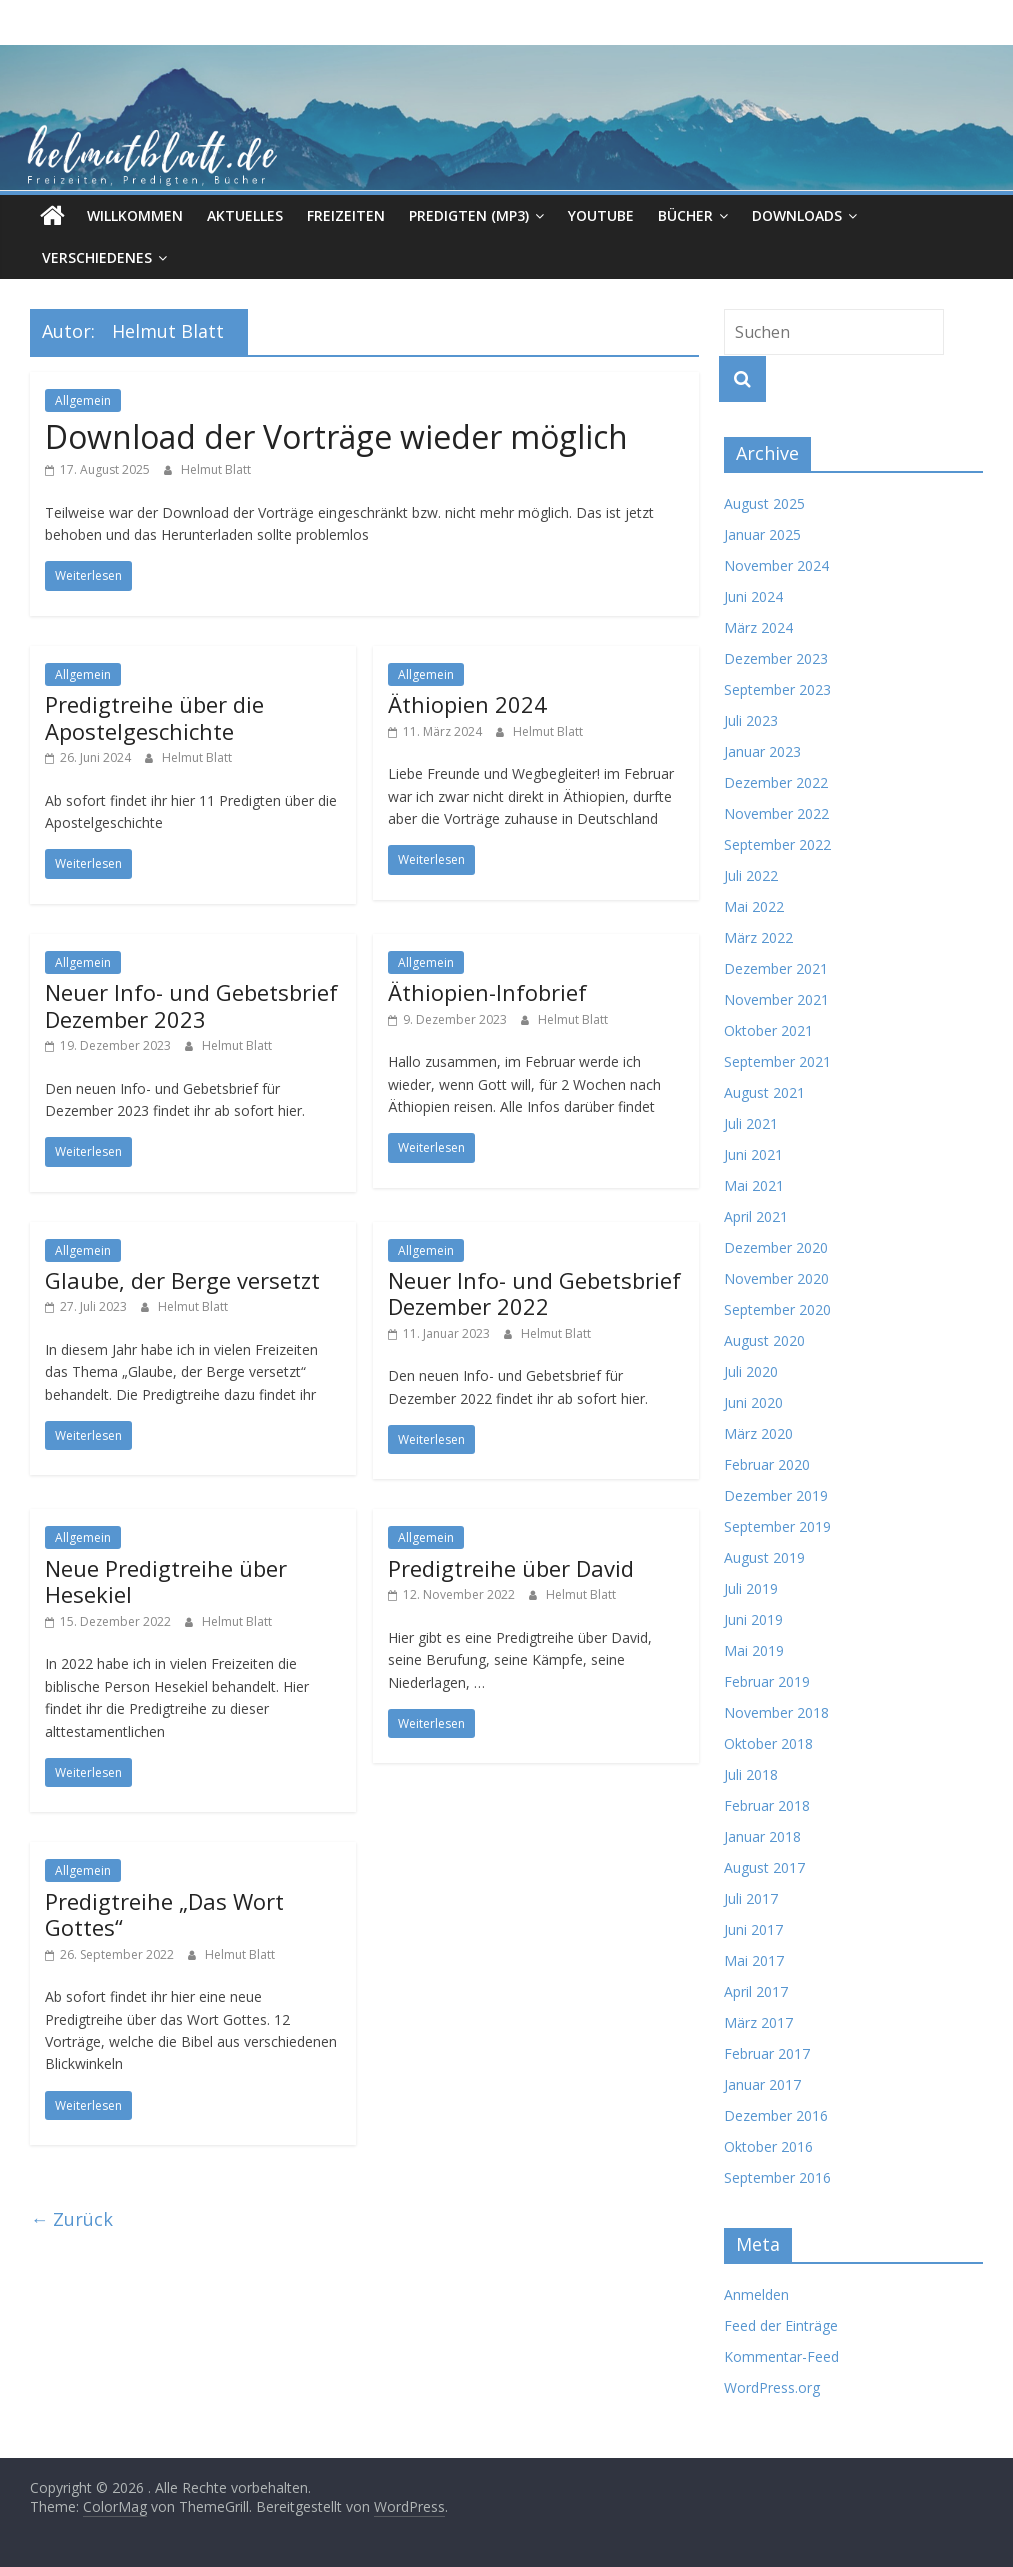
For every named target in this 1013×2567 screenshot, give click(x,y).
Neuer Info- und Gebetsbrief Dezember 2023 (191, 1005)
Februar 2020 (767, 1464)
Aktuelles (245, 215)
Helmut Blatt (216, 469)
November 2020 (776, 1278)
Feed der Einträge (781, 2325)
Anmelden (756, 2294)
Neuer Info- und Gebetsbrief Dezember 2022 (534, 1293)
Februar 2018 (767, 1805)
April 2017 (756, 1991)
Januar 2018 (762, 1836)
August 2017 (764, 1867)
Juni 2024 (753, 596)
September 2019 (777, 1526)
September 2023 (777, 689)
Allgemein (83, 400)
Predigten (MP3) (469, 215)
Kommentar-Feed (781, 2356)
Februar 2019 (767, 1681)
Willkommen (135, 215)
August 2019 (764, 1557)
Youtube (601, 215)
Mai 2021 (754, 1185)
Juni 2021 (753, 1154)
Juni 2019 (753, 1619)
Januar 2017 (762, 2084)
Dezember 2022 (776, 782)
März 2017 (758, 2022)
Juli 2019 (751, 1588)
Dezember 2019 (776, 1495)
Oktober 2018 (768, 1743)
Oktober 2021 (768, 1030)
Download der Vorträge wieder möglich (336, 436)
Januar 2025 (762, 534)
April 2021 (756, 1216)
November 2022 (776, 813)
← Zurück (71, 2219)
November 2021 (776, 999)
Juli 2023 (751, 720)
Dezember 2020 (776, 1247)
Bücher (685, 215)
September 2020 (777, 1309)
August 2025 (764, 503)
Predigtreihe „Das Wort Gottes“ (164, 1914)
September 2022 (777, 844)
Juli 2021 (751, 1123)
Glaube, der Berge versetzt (182, 1280)
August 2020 (764, 1340)
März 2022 (758, 937)
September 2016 (777, 2177)
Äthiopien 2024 (467, 704)
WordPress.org (772, 2387)
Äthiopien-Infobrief (487, 992)
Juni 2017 (753, 1929)
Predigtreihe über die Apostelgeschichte (154, 717)
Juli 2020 (751, 1371)
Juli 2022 (751, 875)
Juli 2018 (751, 1774)
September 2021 (777, 1061)
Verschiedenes (97, 257)
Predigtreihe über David (511, 1568)
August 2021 (764, 1092)
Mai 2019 (754, 1650)
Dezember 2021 (776, 968)
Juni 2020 (753, 1402)
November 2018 (776, 1712)
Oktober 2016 (768, 2146)
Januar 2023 (762, 751)
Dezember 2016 (776, 2115)
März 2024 (758, 627)
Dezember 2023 (776, 658)
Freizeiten (346, 215)
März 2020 (758, 1433)
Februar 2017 (767, 2053)
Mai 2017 (754, 1960)
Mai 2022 (754, 906)
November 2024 (776, 565)
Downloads (797, 215)
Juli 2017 (751, 1898)
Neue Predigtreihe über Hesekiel (166, 1581)
